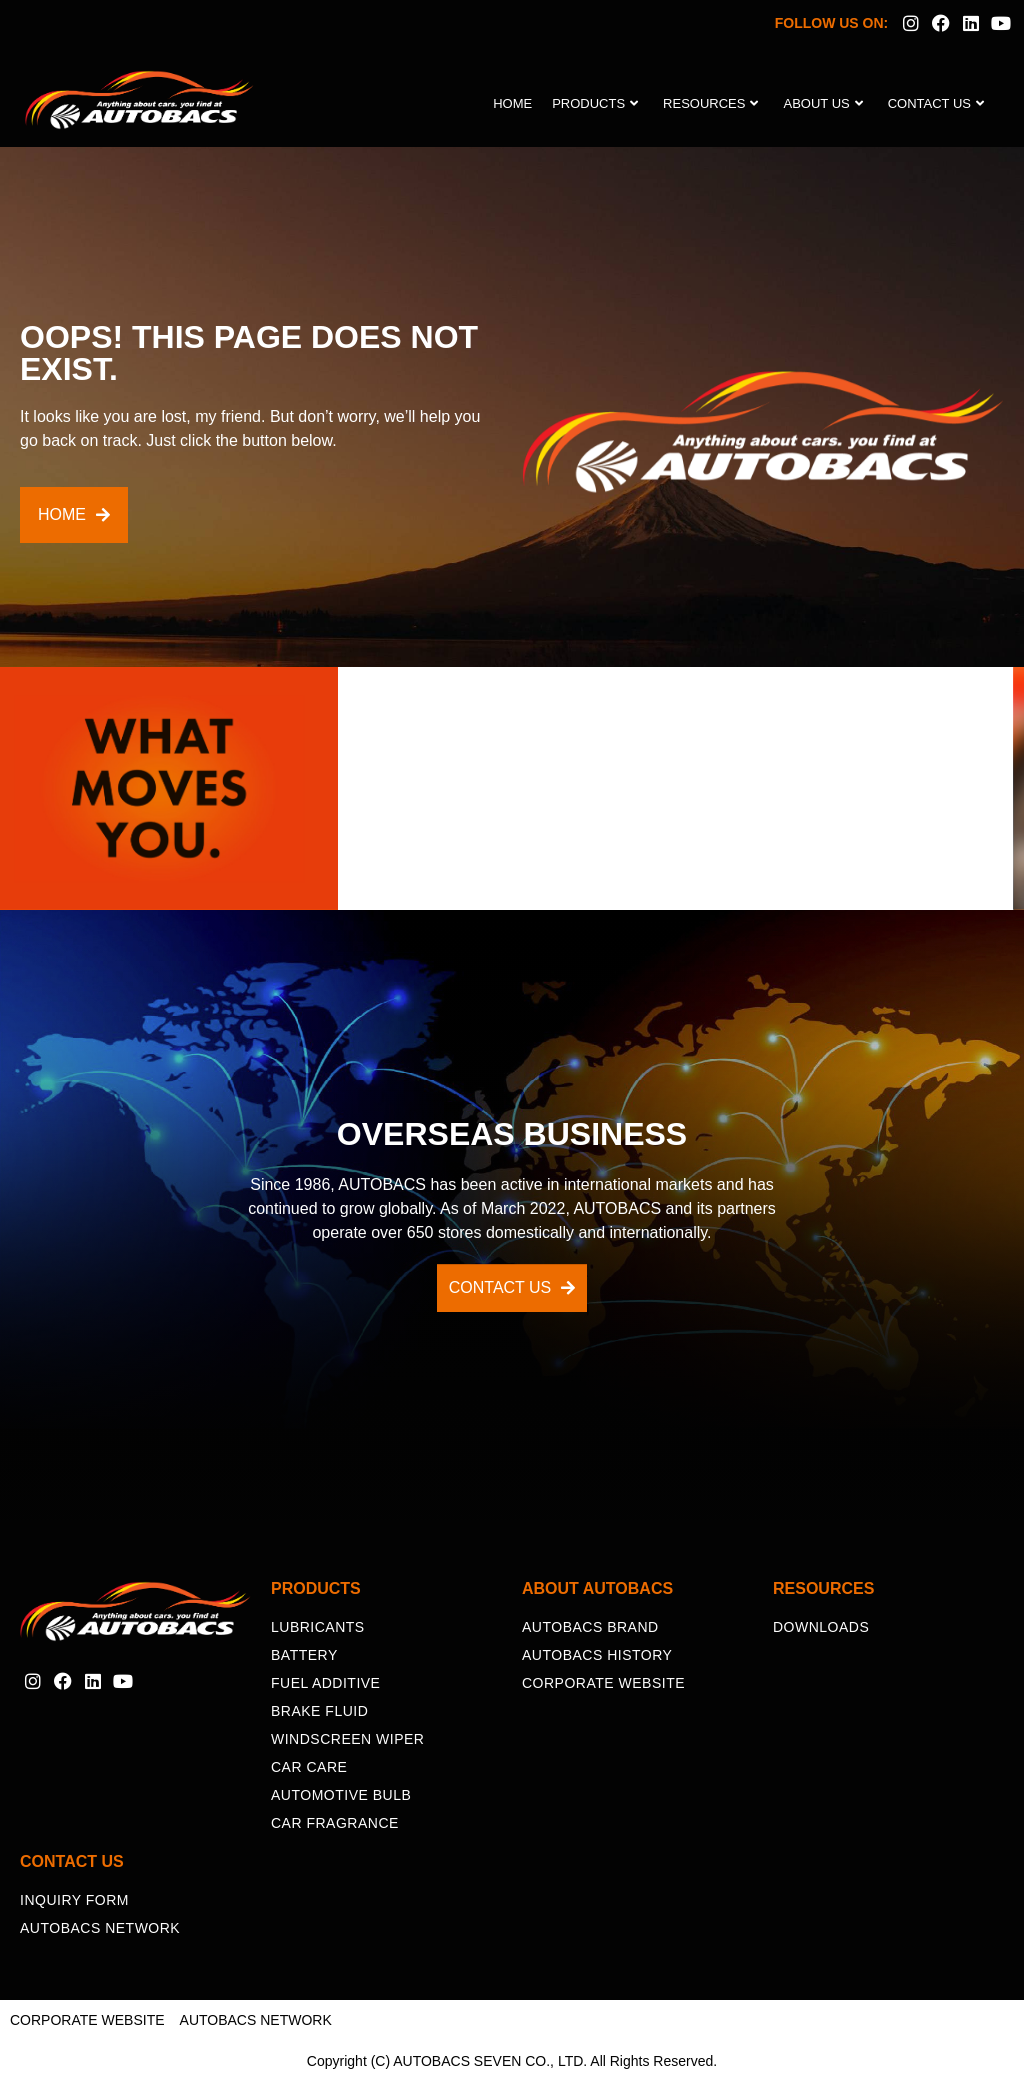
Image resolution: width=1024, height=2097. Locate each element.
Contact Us (936, 103)
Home (512, 103)
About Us (822, 103)
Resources (710, 103)
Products (595, 103)
